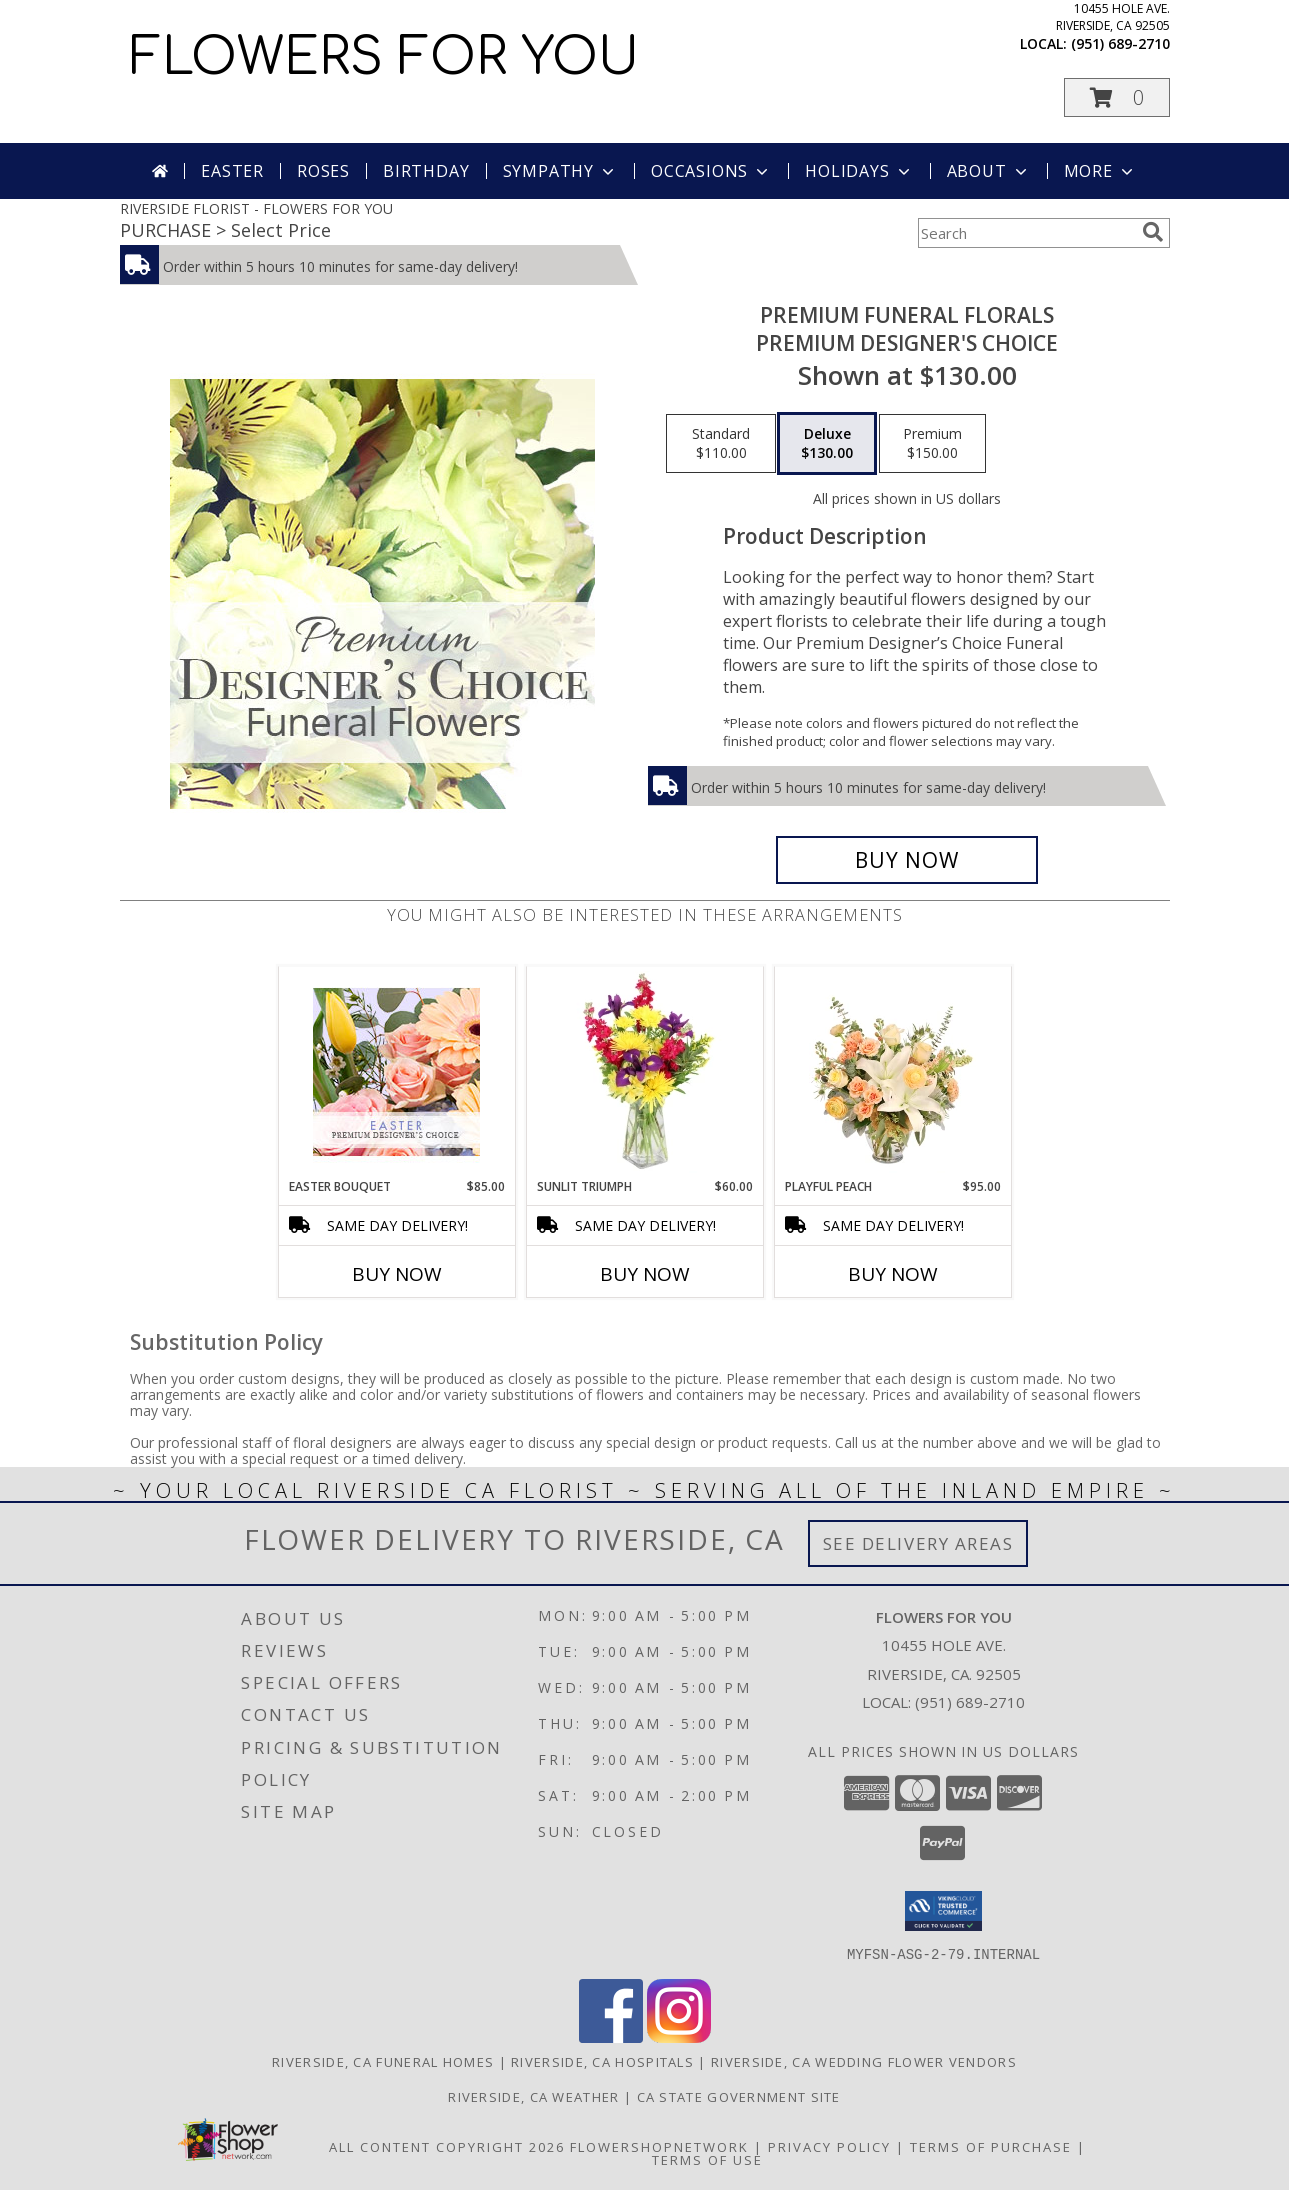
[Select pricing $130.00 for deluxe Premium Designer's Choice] (827, 444)
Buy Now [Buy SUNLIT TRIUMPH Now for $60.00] (645, 1274)
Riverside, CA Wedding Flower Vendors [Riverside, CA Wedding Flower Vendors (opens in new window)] (864, 2061)
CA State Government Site (739, 2096)
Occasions (711, 171)
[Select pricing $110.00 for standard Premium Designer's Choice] (721, 444)
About (989, 171)
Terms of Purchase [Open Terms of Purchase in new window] (991, 2146)
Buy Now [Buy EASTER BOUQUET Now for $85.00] (397, 1274)
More (1100, 171)
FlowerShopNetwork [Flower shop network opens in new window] (659, 2146)
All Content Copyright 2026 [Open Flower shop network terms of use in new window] (447, 2146)
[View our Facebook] (611, 2036)
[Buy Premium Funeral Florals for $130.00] (907, 860)
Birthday (426, 171)
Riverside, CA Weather (533, 2096)
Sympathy (560, 171)
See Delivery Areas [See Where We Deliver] (918, 1543)
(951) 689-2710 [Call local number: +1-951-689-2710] (1120, 43)
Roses (323, 171)
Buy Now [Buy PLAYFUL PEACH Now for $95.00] (893, 1274)
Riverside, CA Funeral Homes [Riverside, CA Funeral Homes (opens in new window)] (383, 2061)
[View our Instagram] (679, 2036)
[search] (1153, 232)
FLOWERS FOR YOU (384, 58)
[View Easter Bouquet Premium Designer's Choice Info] (396, 1072)
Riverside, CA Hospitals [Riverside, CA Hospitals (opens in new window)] (602, 2061)
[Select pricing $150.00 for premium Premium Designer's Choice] (932, 444)
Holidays (859, 171)
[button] (1117, 97)
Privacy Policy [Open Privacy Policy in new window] (829, 2146)
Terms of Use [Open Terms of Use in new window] (707, 2159)
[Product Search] (1026, 233)
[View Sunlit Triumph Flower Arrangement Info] (644, 1072)
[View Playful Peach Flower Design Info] (892, 1072)
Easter (232, 171)
